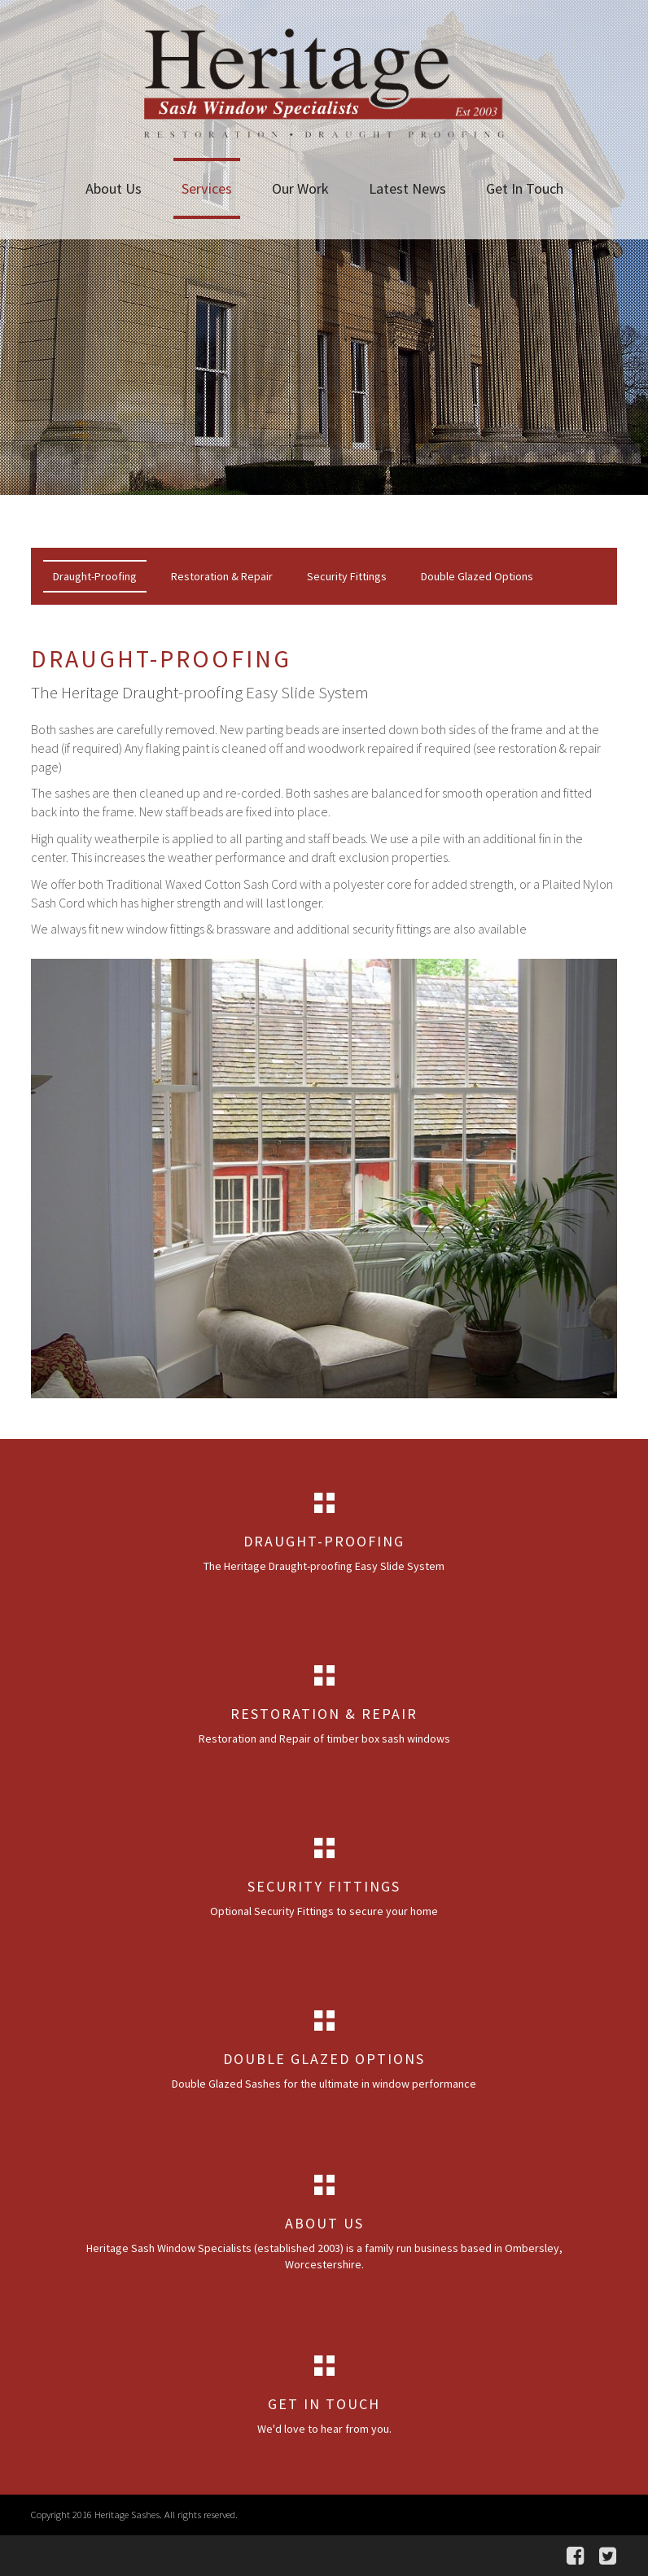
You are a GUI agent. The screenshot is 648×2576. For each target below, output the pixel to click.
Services (207, 188)
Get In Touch (524, 188)
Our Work (300, 188)
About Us (113, 188)
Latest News (407, 188)
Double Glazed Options (477, 576)
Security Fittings (347, 576)
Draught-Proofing (95, 576)
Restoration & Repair (222, 576)
